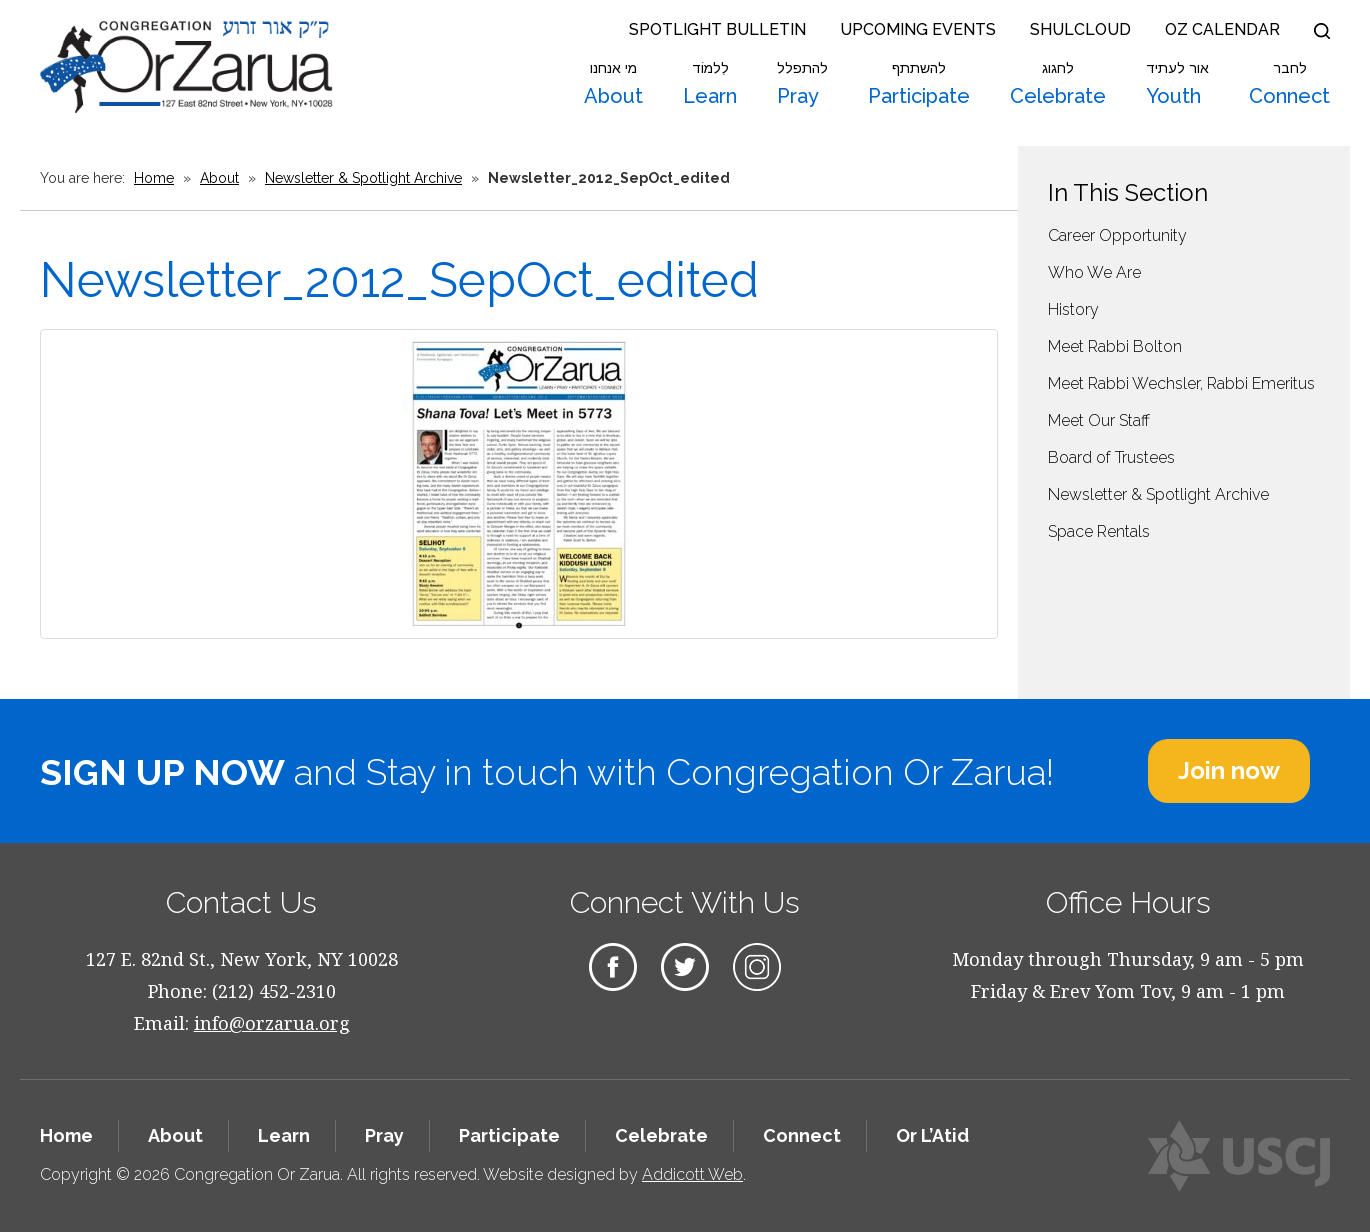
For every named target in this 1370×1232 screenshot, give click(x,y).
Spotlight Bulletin (717, 29)
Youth (1177, 84)
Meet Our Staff (1099, 420)
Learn (710, 84)
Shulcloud (1080, 29)
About (613, 84)
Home (154, 178)
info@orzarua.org (272, 1023)
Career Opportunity (1117, 235)
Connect (1289, 84)
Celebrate (1058, 84)
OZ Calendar (1222, 29)
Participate (919, 84)
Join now (1229, 770)
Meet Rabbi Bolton (1115, 346)
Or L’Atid (932, 1135)
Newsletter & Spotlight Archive (363, 178)
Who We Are (1094, 272)
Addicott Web (692, 1174)
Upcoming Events (918, 29)
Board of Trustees (1111, 457)
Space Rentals (1099, 531)
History (1073, 309)
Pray (802, 84)
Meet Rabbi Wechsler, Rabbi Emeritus (1181, 383)
